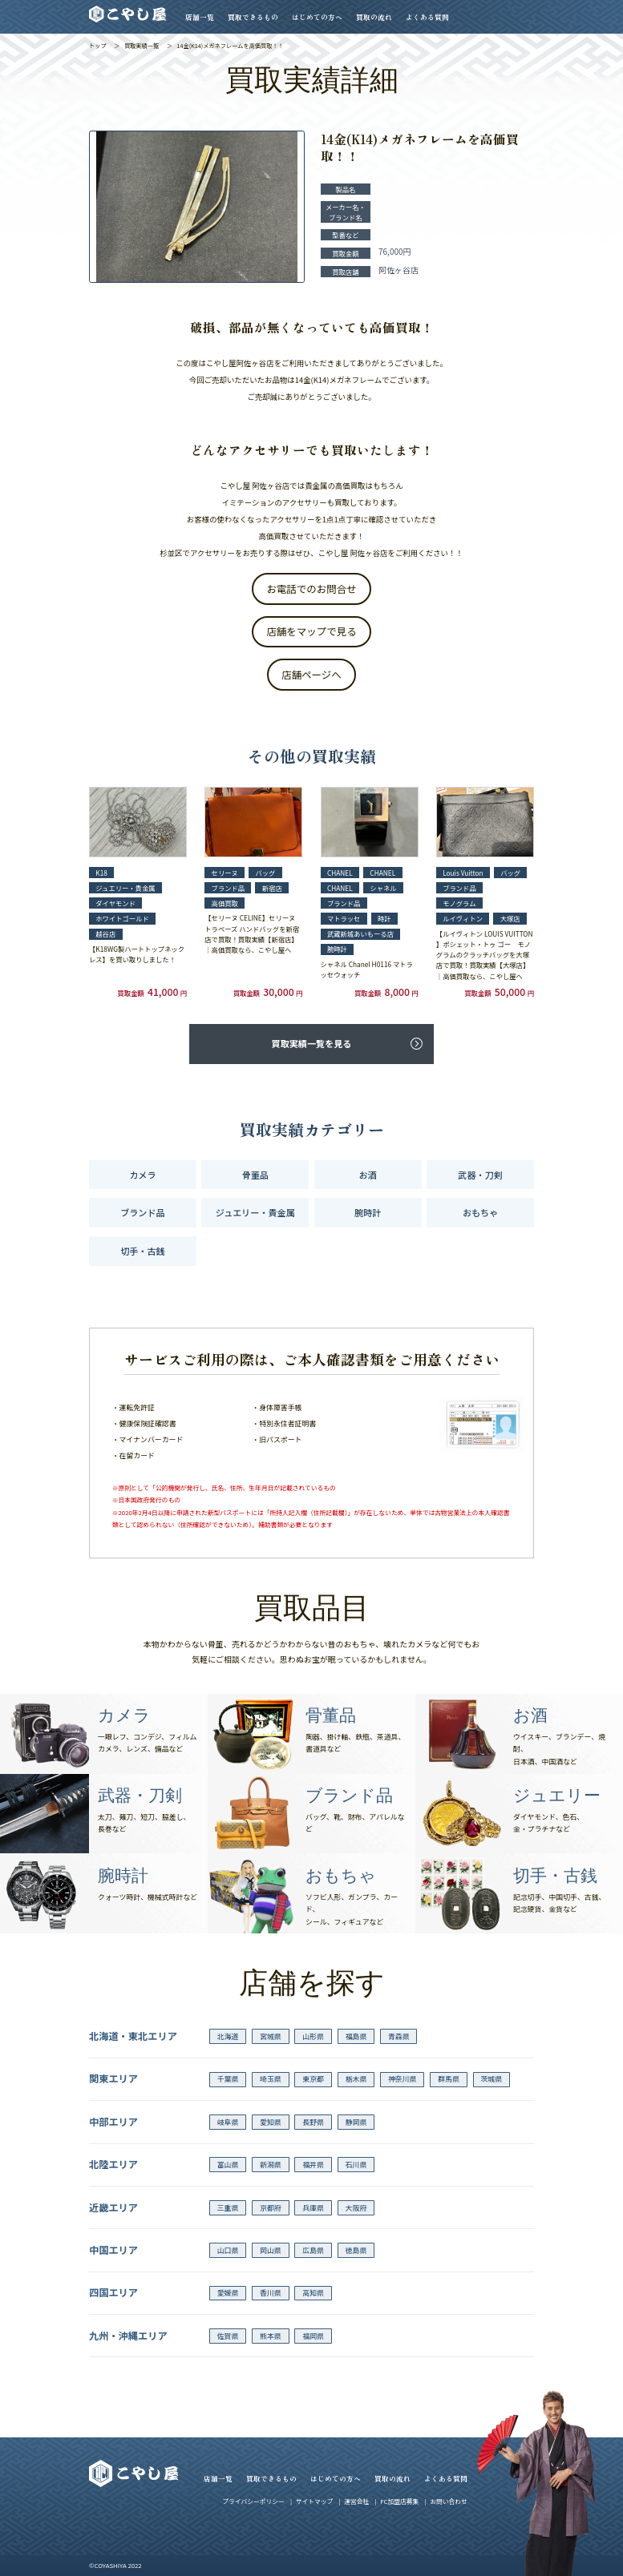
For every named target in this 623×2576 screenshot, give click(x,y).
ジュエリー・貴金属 (255, 1212)
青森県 (399, 2036)
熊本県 (270, 2336)
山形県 (313, 2036)
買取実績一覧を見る (312, 1043)
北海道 (228, 2036)
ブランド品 (142, 1212)
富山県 (228, 2164)
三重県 (228, 2208)
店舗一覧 (199, 17)
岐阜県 (228, 2122)
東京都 (313, 2079)
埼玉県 (270, 2079)
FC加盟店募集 (399, 2501)
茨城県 (491, 2079)
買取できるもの (253, 17)
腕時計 (367, 1212)
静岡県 (356, 2122)
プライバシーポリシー (253, 2501)
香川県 (270, 2293)
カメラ (142, 1174)
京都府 (270, 2208)
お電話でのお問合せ (311, 589)
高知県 (313, 2293)
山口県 (228, 2250)
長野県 (313, 2122)
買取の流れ (374, 17)
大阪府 (356, 2208)
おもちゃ (480, 1212)
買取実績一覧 (141, 46)
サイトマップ (315, 2501)
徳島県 (356, 2250)
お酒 (368, 1174)
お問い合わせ (448, 2501)
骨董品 (255, 1174)
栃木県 (356, 2079)
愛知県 (270, 2122)
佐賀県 (228, 2336)
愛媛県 (228, 2293)
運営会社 (356, 2501)
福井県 (313, 2164)
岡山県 (270, 2250)
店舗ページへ (311, 674)
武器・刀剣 (480, 1174)
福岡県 (313, 2336)
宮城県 (270, 2036)
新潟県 (270, 2164)
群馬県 (448, 2079)
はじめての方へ (317, 17)
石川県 (356, 2164)
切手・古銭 (142, 1250)
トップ (98, 46)
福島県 (356, 2036)
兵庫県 (313, 2208)
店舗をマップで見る (311, 631)
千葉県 (228, 2079)
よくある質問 (427, 17)
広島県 (313, 2250)
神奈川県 (402, 2079)
